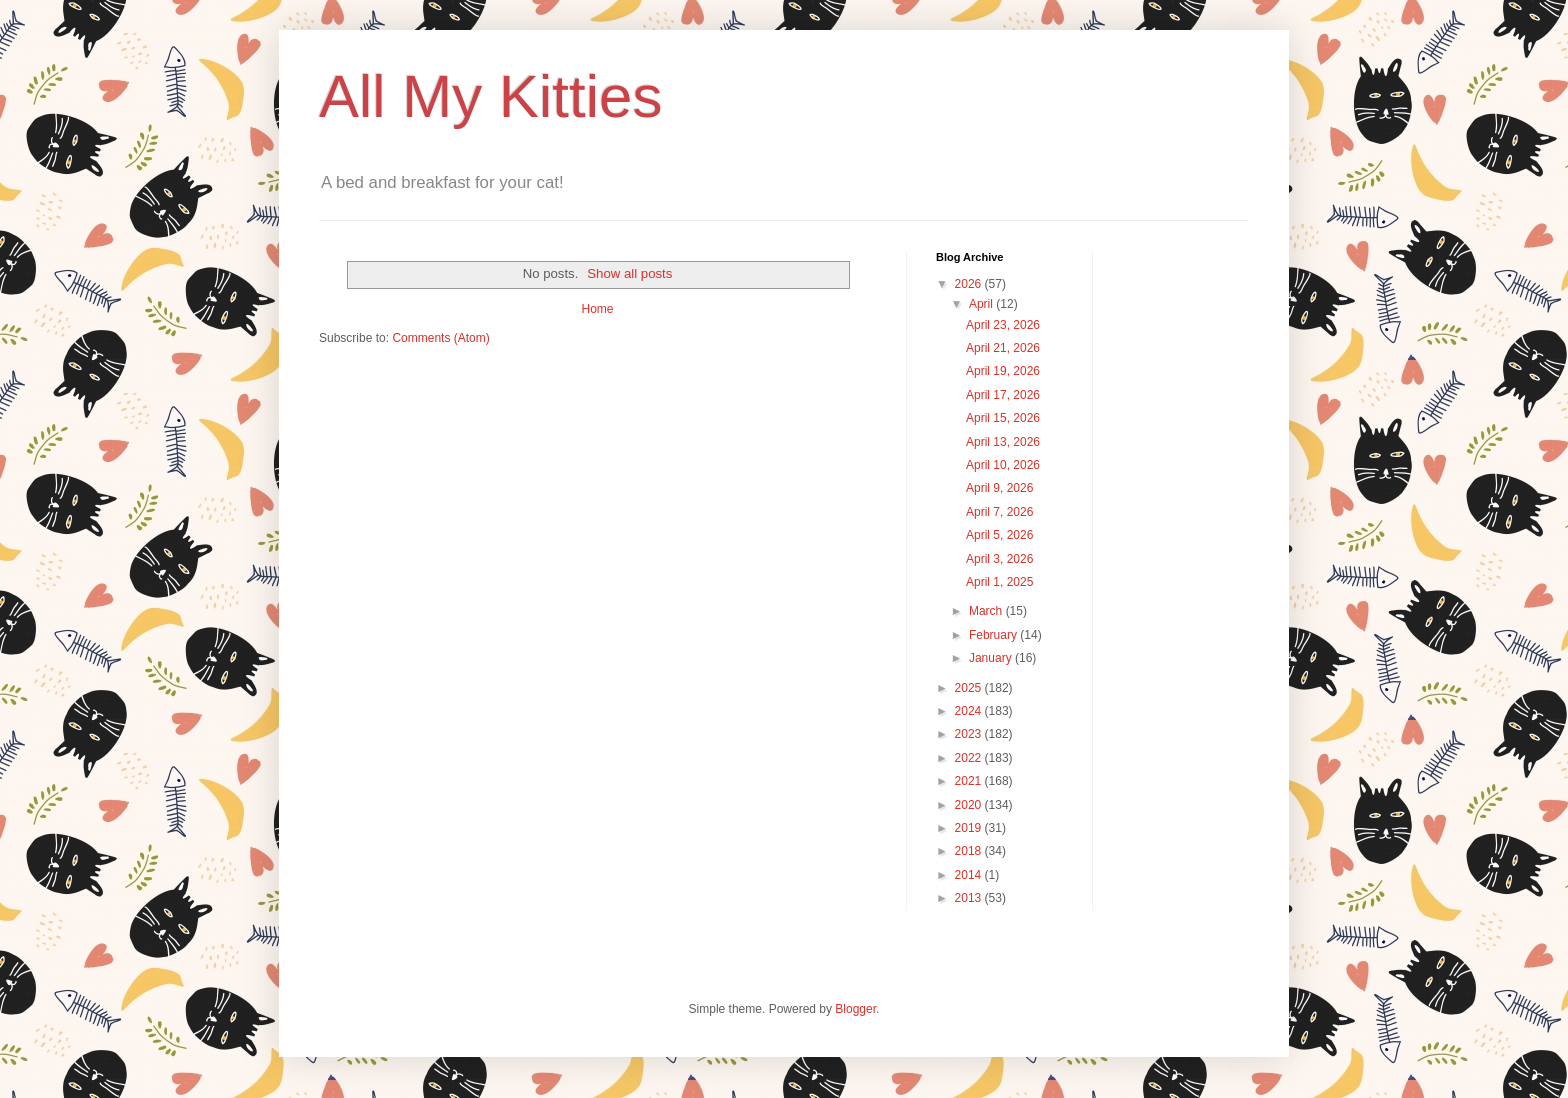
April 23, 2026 (1003, 325)
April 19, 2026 (1003, 371)
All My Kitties (490, 96)
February (994, 635)
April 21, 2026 (1003, 348)
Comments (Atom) (440, 338)
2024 (970, 711)
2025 (970, 688)
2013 (970, 898)
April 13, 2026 (1003, 442)
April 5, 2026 (999, 535)
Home (597, 309)
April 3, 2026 (999, 559)
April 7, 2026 (999, 512)
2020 (970, 805)
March (987, 611)
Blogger (855, 1009)
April (982, 304)
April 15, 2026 (1003, 418)
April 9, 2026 (999, 488)
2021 (970, 781)
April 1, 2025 (999, 582)
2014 (970, 875)
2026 (970, 284)
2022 (970, 758)
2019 (970, 828)
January (992, 658)
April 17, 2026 (1003, 395)
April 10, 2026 (1003, 465)
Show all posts (629, 273)
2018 (970, 851)
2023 (970, 734)
